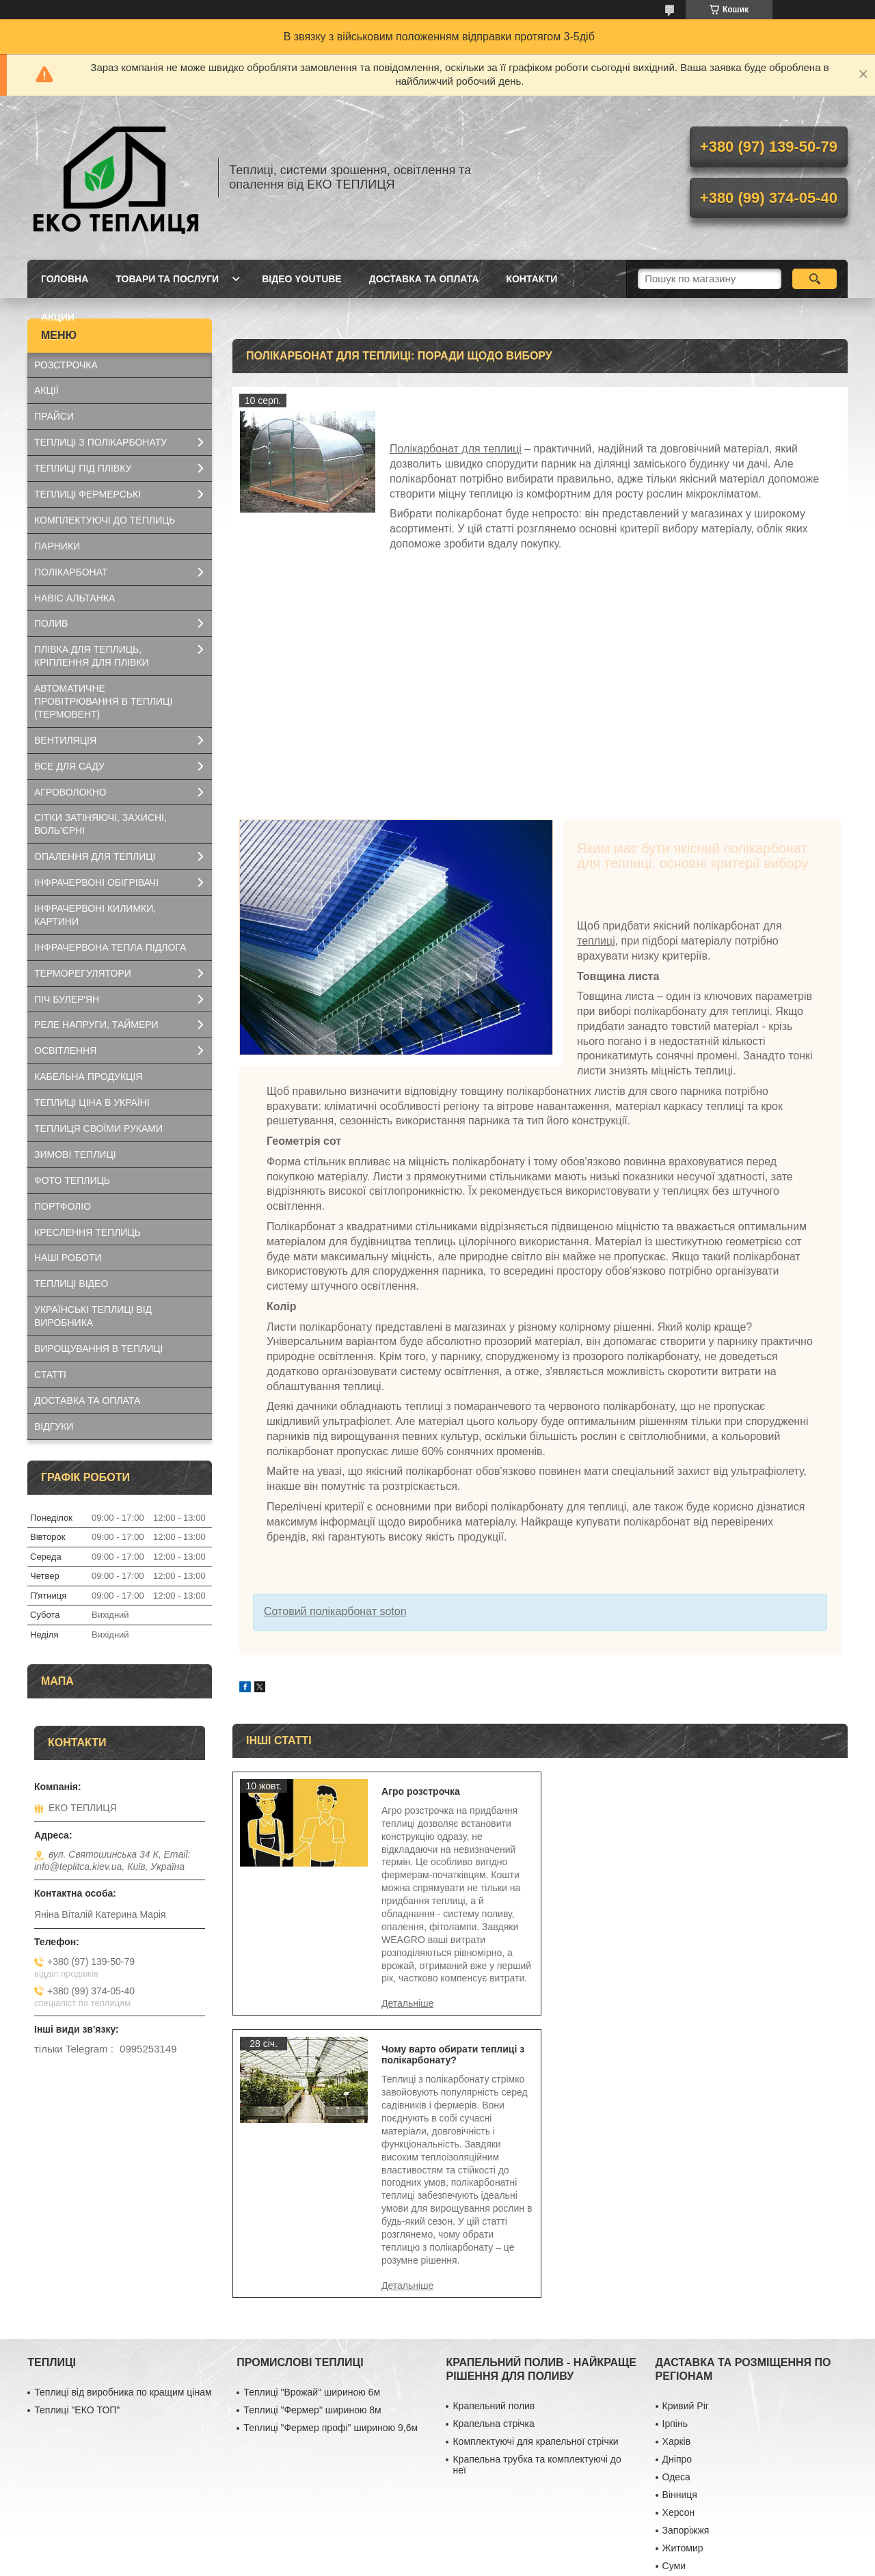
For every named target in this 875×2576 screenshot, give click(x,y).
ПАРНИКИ (57, 546)
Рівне (674, 2480)
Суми (674, 2338)
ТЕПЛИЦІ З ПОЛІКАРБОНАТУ (100, 442)
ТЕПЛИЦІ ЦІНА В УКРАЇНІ (92, 1102)
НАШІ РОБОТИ (68, 1257)
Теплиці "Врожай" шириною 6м (311, 2164)
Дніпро (677, 2231)
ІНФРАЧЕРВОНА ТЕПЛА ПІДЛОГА (110, 947)
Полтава (681, 2373)
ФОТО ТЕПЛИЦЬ (72, 1180)
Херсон (678, 2284)
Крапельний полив (494, 2178)
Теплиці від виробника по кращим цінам (122, 2164)
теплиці (596, 941)
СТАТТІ (50, 1374)
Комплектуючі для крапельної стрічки (535, 2213)
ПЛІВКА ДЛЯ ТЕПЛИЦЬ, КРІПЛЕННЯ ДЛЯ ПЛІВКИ (91, 656)
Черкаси (680, 2391)
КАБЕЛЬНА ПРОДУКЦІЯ (88, 1076)
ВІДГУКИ (53, 1426)
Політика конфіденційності (522, 2563)
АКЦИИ (58, 317)
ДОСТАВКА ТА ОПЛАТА (424, 278)
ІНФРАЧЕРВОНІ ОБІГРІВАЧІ (96, 882)
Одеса (676, 2249)
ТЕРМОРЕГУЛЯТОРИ (82, 973)
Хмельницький (694, 2355)
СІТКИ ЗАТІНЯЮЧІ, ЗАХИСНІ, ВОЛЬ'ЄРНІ (100, 824)
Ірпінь (675, 2196)
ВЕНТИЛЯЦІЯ (65, 740)
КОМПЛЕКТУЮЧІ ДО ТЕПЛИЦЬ (105, 520)
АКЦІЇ (46, 390)
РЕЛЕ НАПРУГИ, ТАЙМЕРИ (96, 1024)
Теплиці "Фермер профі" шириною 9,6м (330, 2200)
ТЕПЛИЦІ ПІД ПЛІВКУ (82, 468)
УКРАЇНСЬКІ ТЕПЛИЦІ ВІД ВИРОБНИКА (93, 1316)
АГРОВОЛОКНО (70, 792)
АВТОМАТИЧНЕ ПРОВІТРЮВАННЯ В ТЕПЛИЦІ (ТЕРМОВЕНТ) (103, 701)
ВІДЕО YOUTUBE (302, 278)
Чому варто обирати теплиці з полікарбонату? (763, 1797)
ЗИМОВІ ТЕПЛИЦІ (75, 1154)
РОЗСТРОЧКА (66, 365)
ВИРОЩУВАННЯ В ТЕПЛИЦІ (98, 1348)
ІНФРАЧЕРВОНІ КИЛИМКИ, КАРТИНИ (95, 915)
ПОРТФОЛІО (62, 1206)
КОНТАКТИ (531, 278)
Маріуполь (685, 2444)
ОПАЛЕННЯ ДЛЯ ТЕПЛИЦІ (94, 856)
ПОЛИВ (51, 623)
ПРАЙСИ (54, 416)
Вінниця (679, 2267)
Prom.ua (501, 2550)
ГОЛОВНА (64, 278)
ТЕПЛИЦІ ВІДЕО (71, 1283)
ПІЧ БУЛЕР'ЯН (66, 999)
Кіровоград (686, 2498)
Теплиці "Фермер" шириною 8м (312, 2182)
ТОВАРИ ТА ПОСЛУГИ (167, 278)
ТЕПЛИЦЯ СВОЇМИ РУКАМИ (98, 1128)
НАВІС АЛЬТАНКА (74, 598)
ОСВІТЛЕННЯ (65, 1050)
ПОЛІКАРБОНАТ (71, 572)
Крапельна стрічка (493, 2196)
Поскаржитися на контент (416, 2563)
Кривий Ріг (685, 2178)
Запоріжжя (686, 2302)
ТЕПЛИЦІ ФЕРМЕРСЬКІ (87, 494)
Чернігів (679, 2462)
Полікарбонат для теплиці (456, 449)
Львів (674, 2409)
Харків (676, 2213)
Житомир (682, 2320)
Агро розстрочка (417, 1791)
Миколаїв (683, 2427)
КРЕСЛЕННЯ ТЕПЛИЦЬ (87, 1232)
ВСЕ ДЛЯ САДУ (69, 766)
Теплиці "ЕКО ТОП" (77, 2182)
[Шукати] (814, 279)
